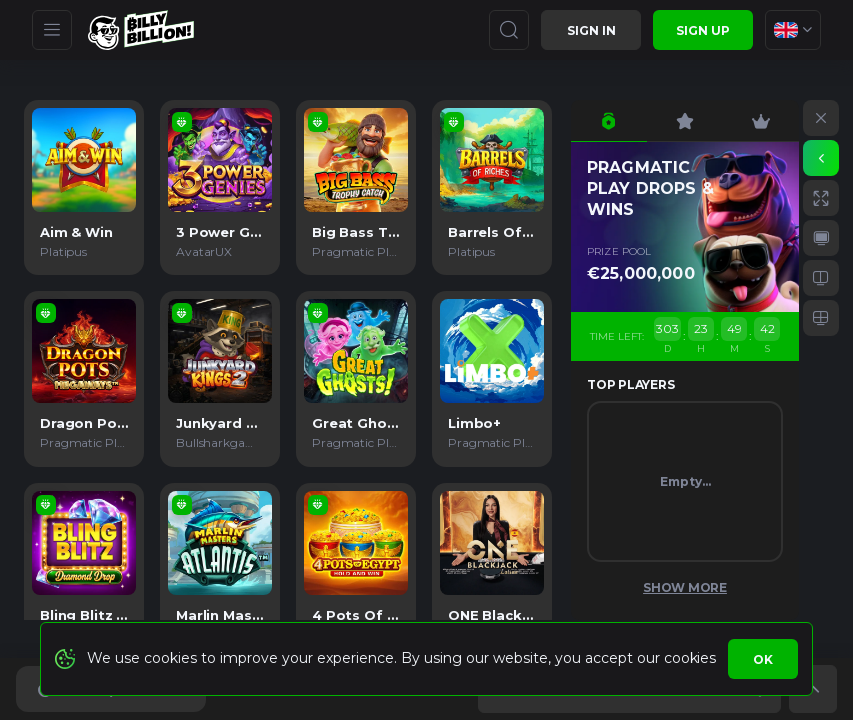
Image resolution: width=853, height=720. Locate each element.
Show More (685, 587)
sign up (703, 30)
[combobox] (793, 30)
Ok (763, 659)
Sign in (591, 30)
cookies (689, 658)
